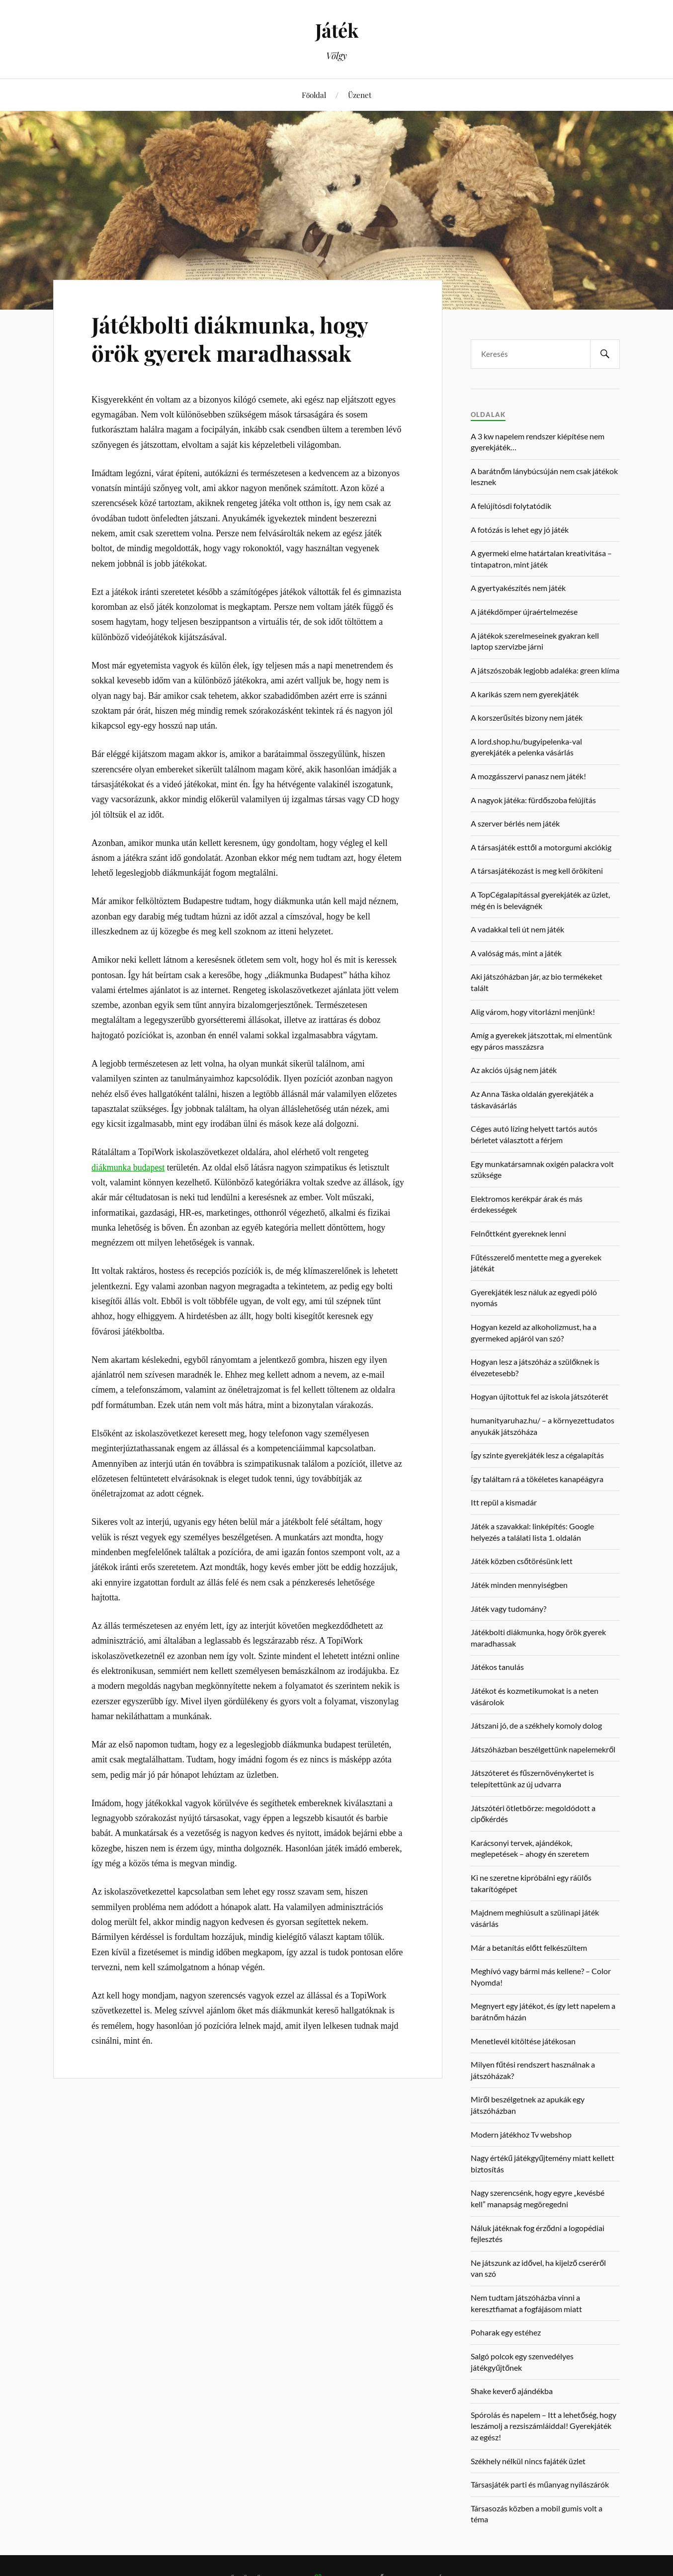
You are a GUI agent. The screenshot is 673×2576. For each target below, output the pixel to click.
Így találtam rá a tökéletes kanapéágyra (537, 1479)
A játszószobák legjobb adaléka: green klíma (545, 670)
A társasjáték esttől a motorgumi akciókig (541, 847)
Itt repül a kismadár (504, 1502)
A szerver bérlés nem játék (515, 823)
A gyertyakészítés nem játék (518, 587)
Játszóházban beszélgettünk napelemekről (543, 1749)
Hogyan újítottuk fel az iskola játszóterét (539, 1396)
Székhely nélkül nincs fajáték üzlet (528, 2461)
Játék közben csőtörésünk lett (522, 1561)
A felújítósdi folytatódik (511, 505)
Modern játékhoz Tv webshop (521, 2134)
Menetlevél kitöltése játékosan (523, 2041)
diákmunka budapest (128, 1167)
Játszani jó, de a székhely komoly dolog (536, 1725)
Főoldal (314, 94)
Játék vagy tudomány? (508, 1608)
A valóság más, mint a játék (516, 953)
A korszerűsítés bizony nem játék (527, 717)
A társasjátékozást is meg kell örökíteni (537, 870)
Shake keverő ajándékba (512, 2391)
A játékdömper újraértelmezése (524, 611)
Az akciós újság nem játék (514, 1070)
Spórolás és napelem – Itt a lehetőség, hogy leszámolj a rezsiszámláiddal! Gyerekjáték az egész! (543, 2426)
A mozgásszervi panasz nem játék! (528, 776)
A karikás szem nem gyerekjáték (525, 694)
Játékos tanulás (497, 1666)
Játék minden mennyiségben (519, 1584)
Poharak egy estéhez (506, 2332)
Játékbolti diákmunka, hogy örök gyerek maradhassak (229, 338)
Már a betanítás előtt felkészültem (529, 1947)
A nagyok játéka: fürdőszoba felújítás (533, 800)
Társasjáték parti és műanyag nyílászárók (540, 2484)
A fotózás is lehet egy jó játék (520, 529)
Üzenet (359, 94)
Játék (336, 30)
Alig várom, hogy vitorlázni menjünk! (533, 1011)
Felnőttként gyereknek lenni (518, 1233)
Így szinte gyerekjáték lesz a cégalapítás (537, 1455)
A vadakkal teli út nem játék (517, 929)
